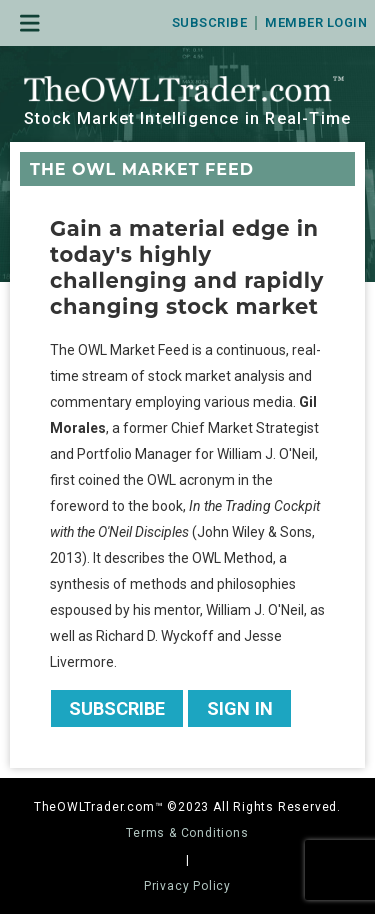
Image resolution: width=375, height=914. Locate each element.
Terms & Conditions (187, 833)
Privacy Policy (187, 886)
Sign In (240, 708)
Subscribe (210, 22)
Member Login (316, 22)
